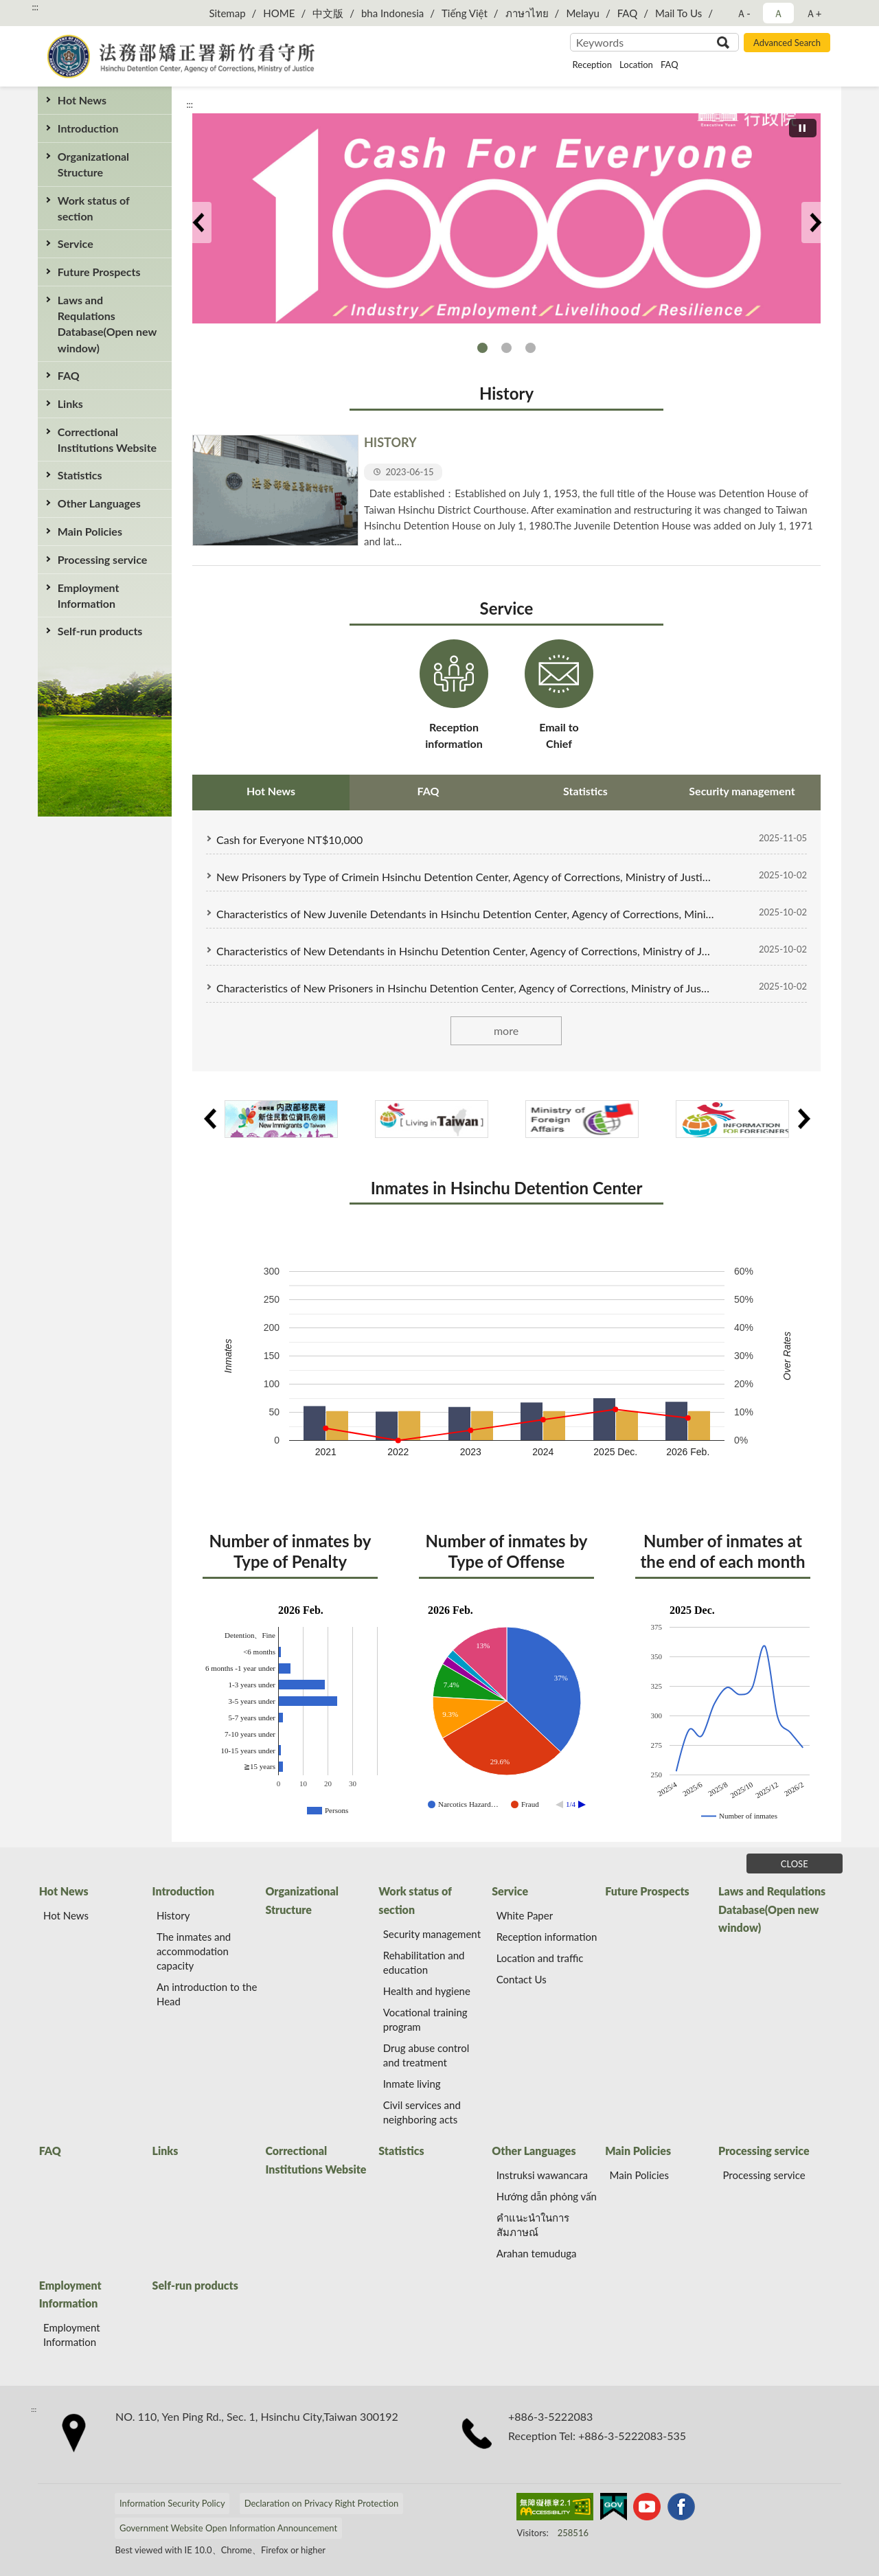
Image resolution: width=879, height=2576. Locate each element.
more (506, 1030)
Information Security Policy (172, 2503)
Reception (592, 64)
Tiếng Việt (465, 13)
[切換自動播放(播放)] (803, 128)
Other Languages (99, 503)
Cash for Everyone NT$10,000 (482, 348)
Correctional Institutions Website (107, 439)
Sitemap (227, 13)
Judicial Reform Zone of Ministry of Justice (506, 348)
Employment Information (88, 595)
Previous (198, 222)
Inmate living (412, 2083)
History (506, 393)
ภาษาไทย (527, 13)
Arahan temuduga (536, 2253)
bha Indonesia (392, 13)
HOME (279, 13)
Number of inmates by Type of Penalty (290, 1551)
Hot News (82, 99)
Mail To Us (678, 13)
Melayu (583, 13)
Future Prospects (99, 271)
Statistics (80, 474)
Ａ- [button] (743, 13)
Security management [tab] (742, 790)
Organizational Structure (93, 164)
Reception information (546, 1936)
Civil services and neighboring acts (422, 2112)
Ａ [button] (778, 13)
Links (70, 403)
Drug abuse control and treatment (426, 2055)
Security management (432, 1934)
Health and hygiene (426, 1991)
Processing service (102, 559)
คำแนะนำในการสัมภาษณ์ (532, 2224)
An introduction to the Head (207, 1994)
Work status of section (94, 208)
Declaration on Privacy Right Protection (321, 2503)
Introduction (88, 128)
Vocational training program (425, 2019)
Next (815, 222)
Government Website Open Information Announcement (228, 2527)
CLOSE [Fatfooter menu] (794, 1863)
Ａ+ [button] (814, 13)
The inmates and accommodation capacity (194, 1951)
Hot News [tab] (271, 790)
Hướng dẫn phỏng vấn (546, 2196)
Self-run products (100, 630)
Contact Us (521, 1979)
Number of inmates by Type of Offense (507, 1551)
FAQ (627, 13)
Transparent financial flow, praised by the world (530, 348)
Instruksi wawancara (542, 2175)
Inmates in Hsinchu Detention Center (507, 1188)
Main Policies (90, 531)
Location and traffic (540, 1958)
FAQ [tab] (429, 790)
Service (75, 243)
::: (35, 6)
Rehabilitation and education (424, 1962)
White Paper (524, 1915)
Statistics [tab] (585, 790)
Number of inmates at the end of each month (722, 1551)
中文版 (327, 13)
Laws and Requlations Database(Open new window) (107, 323)
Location (636, 64)
